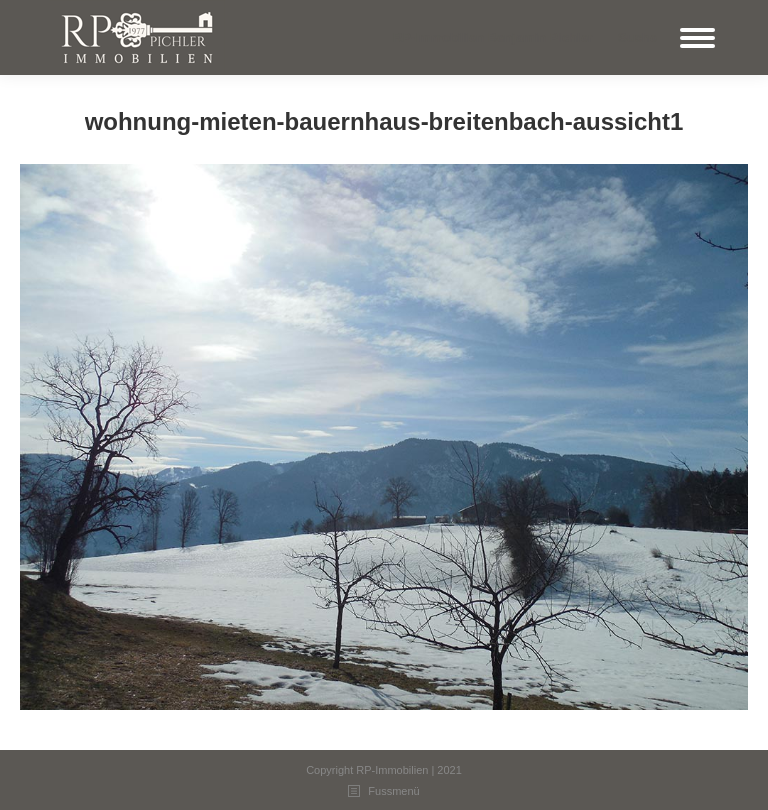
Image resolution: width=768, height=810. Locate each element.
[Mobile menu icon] (697, 38)
